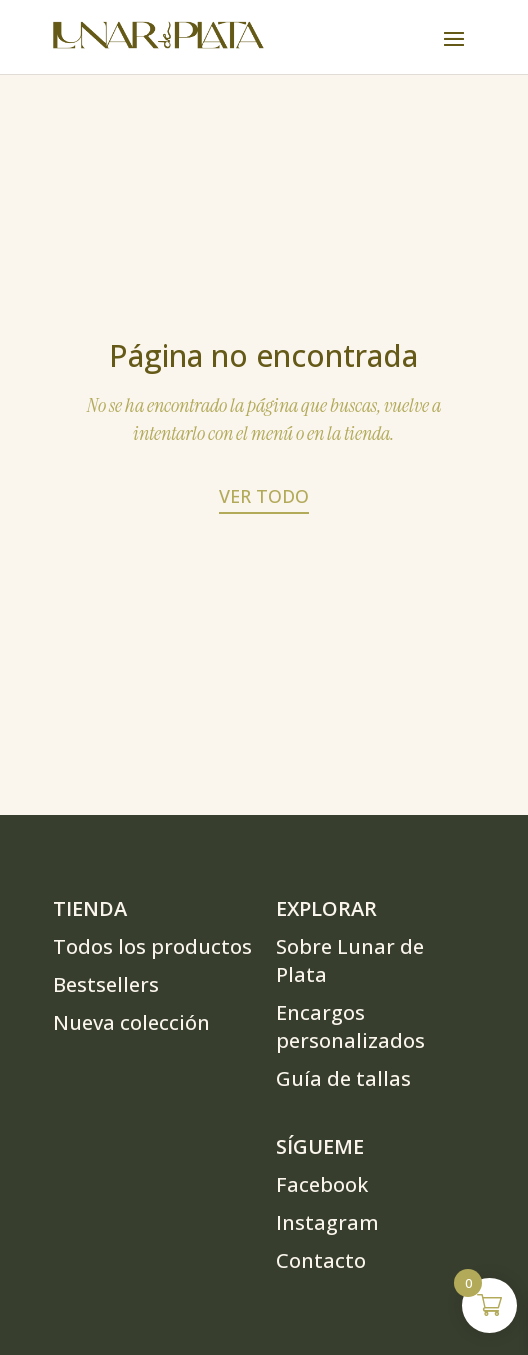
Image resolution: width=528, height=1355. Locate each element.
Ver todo (264, 496)
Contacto (321, 1260)
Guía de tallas (343, 1078)
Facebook (322, 1184)
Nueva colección (131, 1022)
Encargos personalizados (350, 1026)
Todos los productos (152, 946)
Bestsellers (106, 984)
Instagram (327, 1222)
